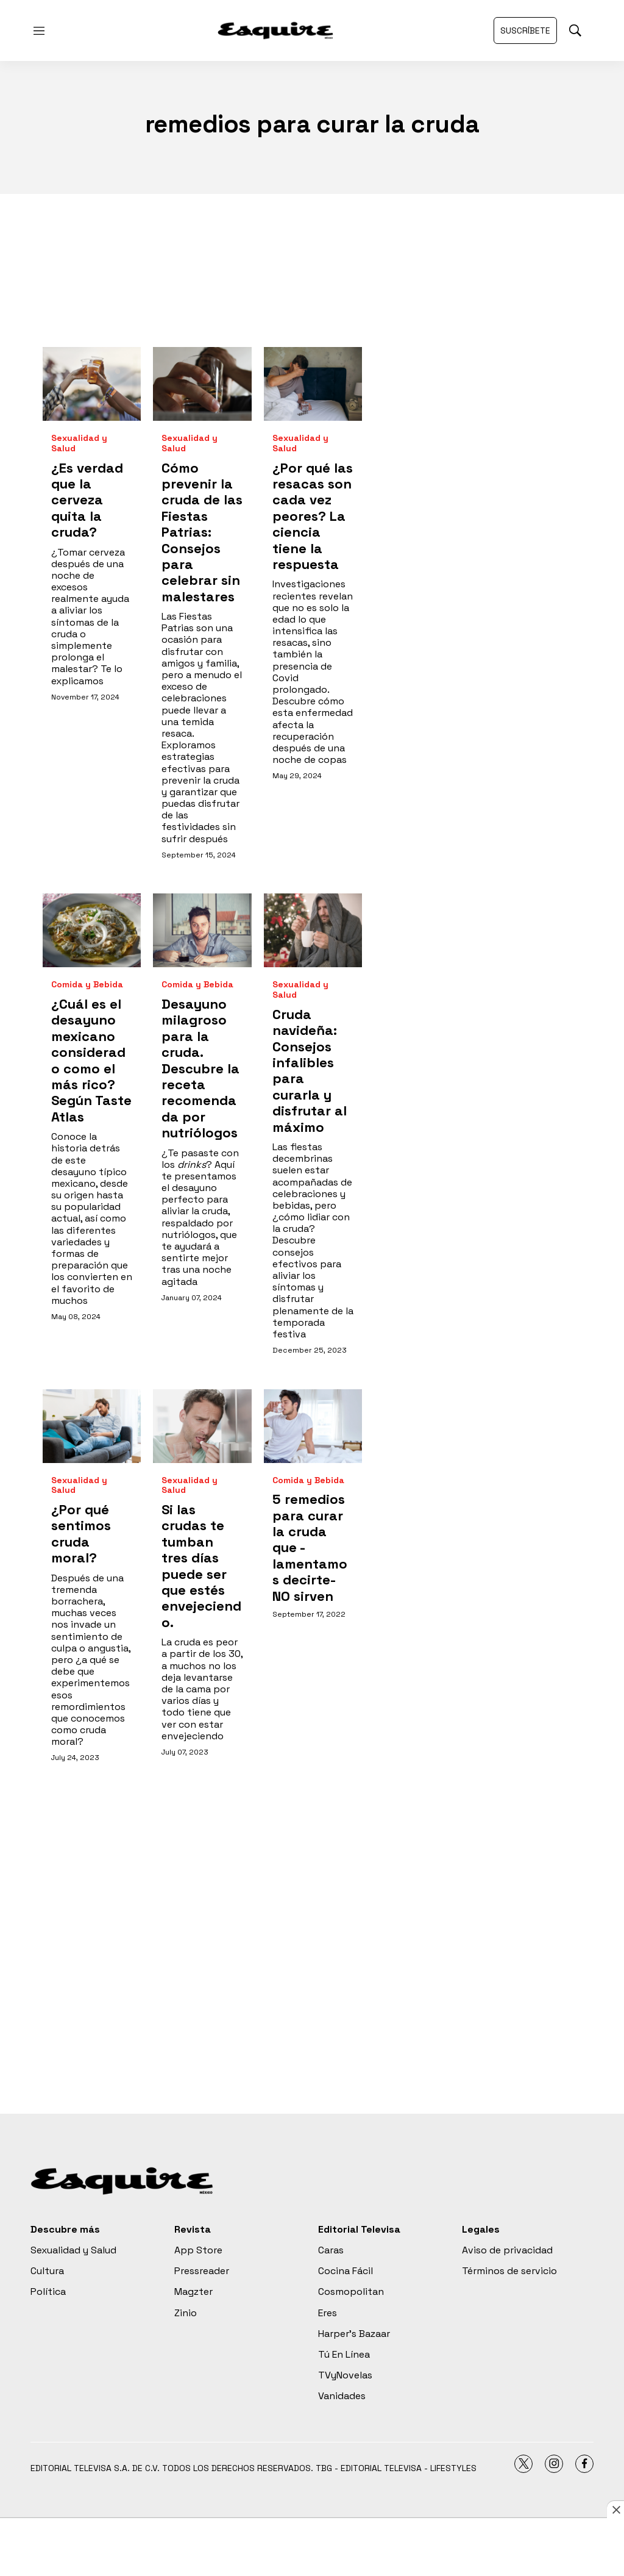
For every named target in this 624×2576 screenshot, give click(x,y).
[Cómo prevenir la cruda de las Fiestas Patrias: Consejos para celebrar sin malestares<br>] (202, 384)
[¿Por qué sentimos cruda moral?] (92, 1426)
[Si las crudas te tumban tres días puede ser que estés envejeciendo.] (202, 1426)
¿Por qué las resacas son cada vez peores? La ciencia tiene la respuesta (312, 516)
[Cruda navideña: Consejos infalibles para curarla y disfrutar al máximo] (313, 930)
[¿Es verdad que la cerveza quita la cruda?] (92, 384)
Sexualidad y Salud (79, 443)
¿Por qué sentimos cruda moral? (81, 1533)
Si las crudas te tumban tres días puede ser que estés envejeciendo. (201, 1566)
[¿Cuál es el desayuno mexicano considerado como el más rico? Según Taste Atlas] (92, 930)
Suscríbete (525, 30)
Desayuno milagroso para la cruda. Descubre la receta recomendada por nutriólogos (200, 1068)
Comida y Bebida (87, 984)
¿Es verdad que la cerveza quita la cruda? (87, 500)
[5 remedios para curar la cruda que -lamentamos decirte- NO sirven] (313, 1426)
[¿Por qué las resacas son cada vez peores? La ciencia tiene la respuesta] (313, 384)
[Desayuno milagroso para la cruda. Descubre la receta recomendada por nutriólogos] (202, 930)
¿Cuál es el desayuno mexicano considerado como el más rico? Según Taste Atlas (91, 1060)
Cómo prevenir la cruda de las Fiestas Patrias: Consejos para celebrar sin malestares (202, 532)
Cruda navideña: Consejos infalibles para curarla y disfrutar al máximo (309, 1071)
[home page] (275, 30)
